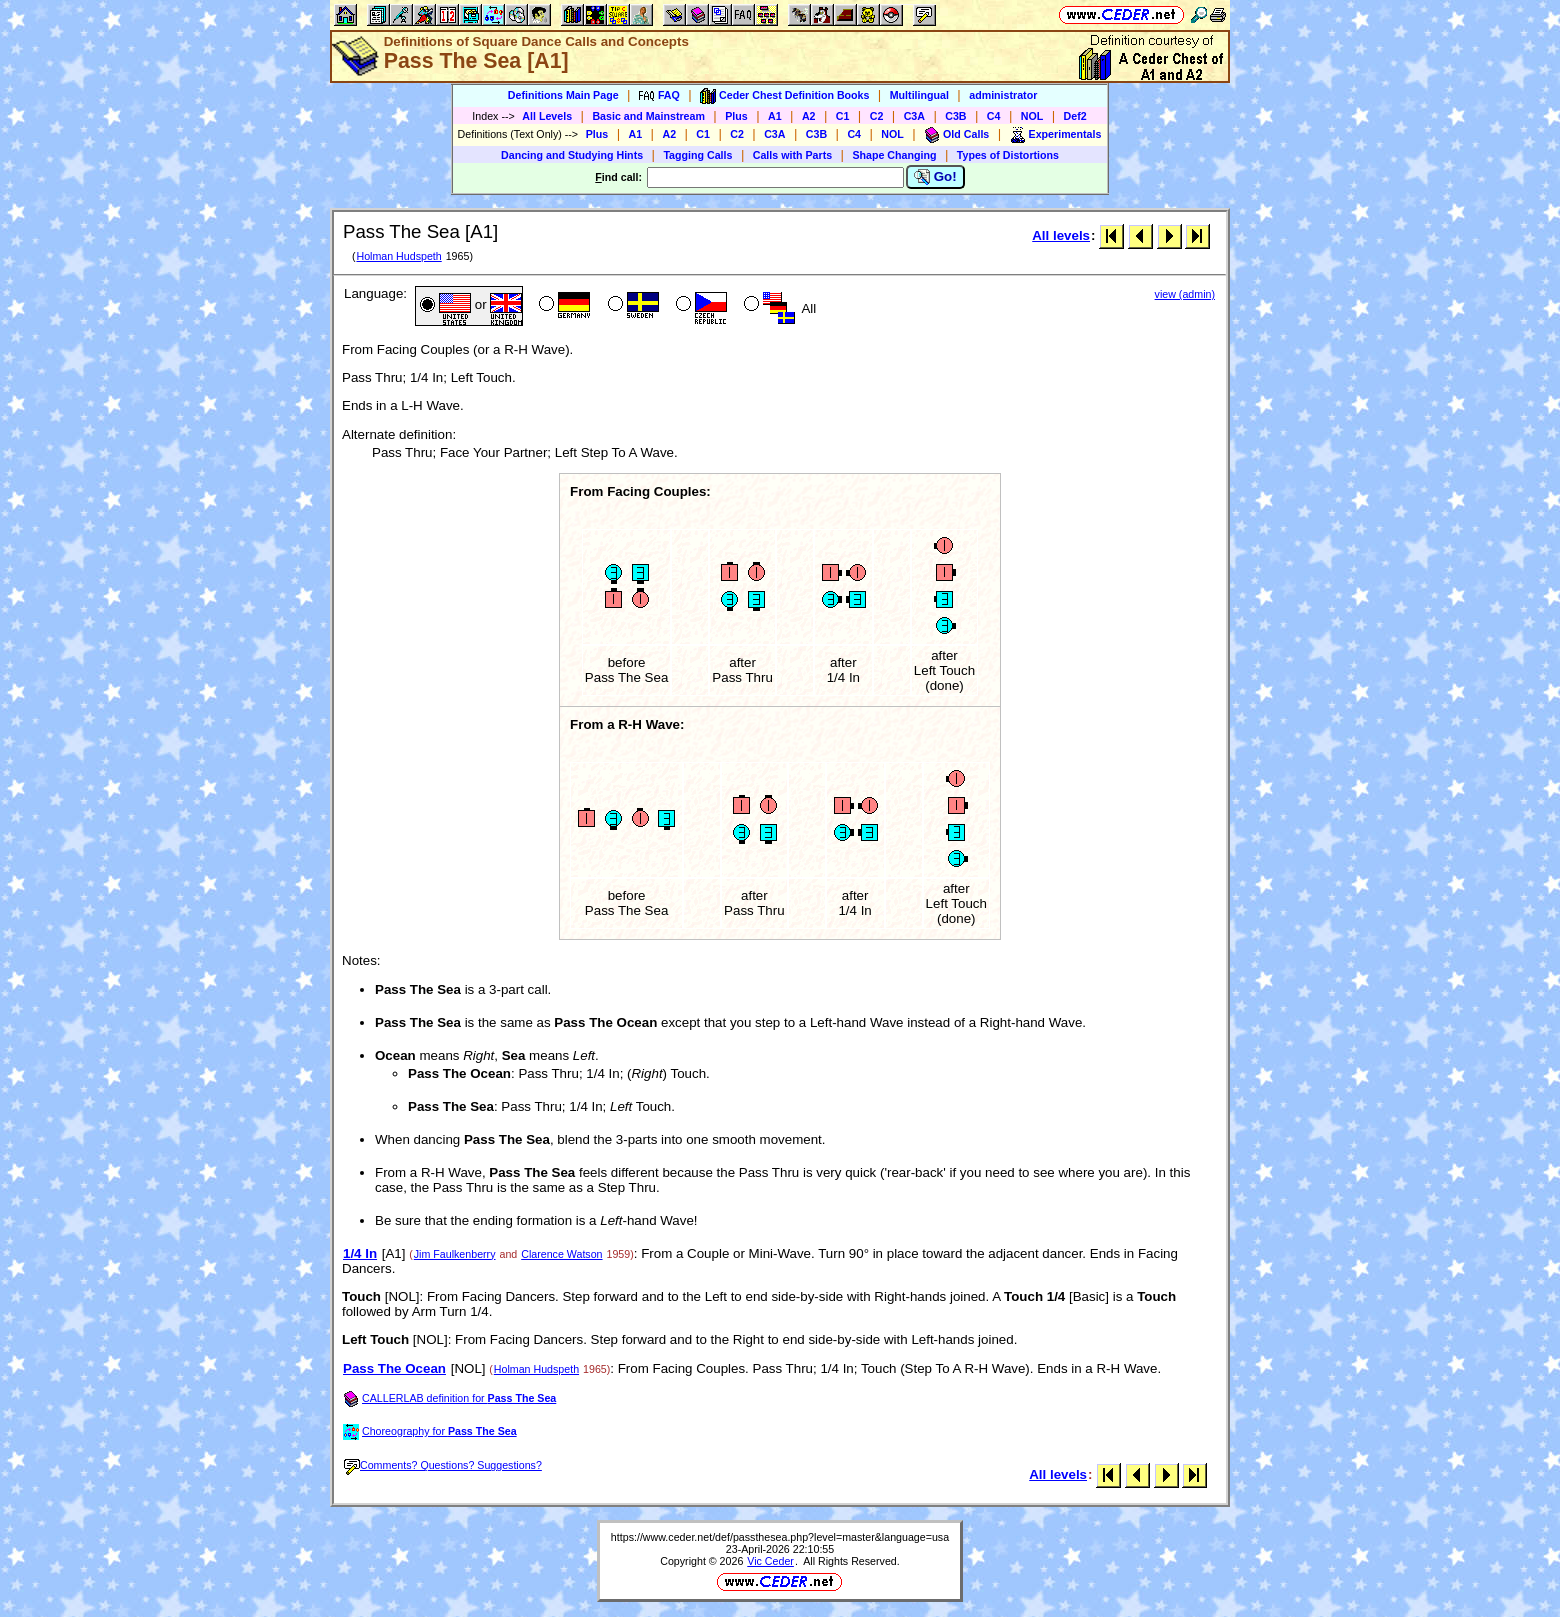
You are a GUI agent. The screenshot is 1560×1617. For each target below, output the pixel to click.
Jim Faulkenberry (455, 1254)
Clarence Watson (561, 1254)
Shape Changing (894, 155)
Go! (935, 177)
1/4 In (360, 1253)
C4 (994, 116)
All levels (1061, 235)
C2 (877, 116)
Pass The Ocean (394, 1368)
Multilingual (919, 95)
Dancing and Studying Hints (572, 155)
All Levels (547, 116)
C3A (914, 116)
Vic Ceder (770, 1561)
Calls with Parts (792, 155)
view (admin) (1185, 294)
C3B (955, 116)
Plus (736, 116)
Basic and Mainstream (648, 116)
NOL (1032, 116)
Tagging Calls (697, 155)
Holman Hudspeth (398, 256)
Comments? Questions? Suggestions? (443, 1465)
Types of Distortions (1008, 155)
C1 (843, 116)
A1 (775, 116)
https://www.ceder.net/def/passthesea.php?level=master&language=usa (780, 1537)
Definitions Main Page (563, 95)
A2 (809, 116)
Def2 (1075, 116)
